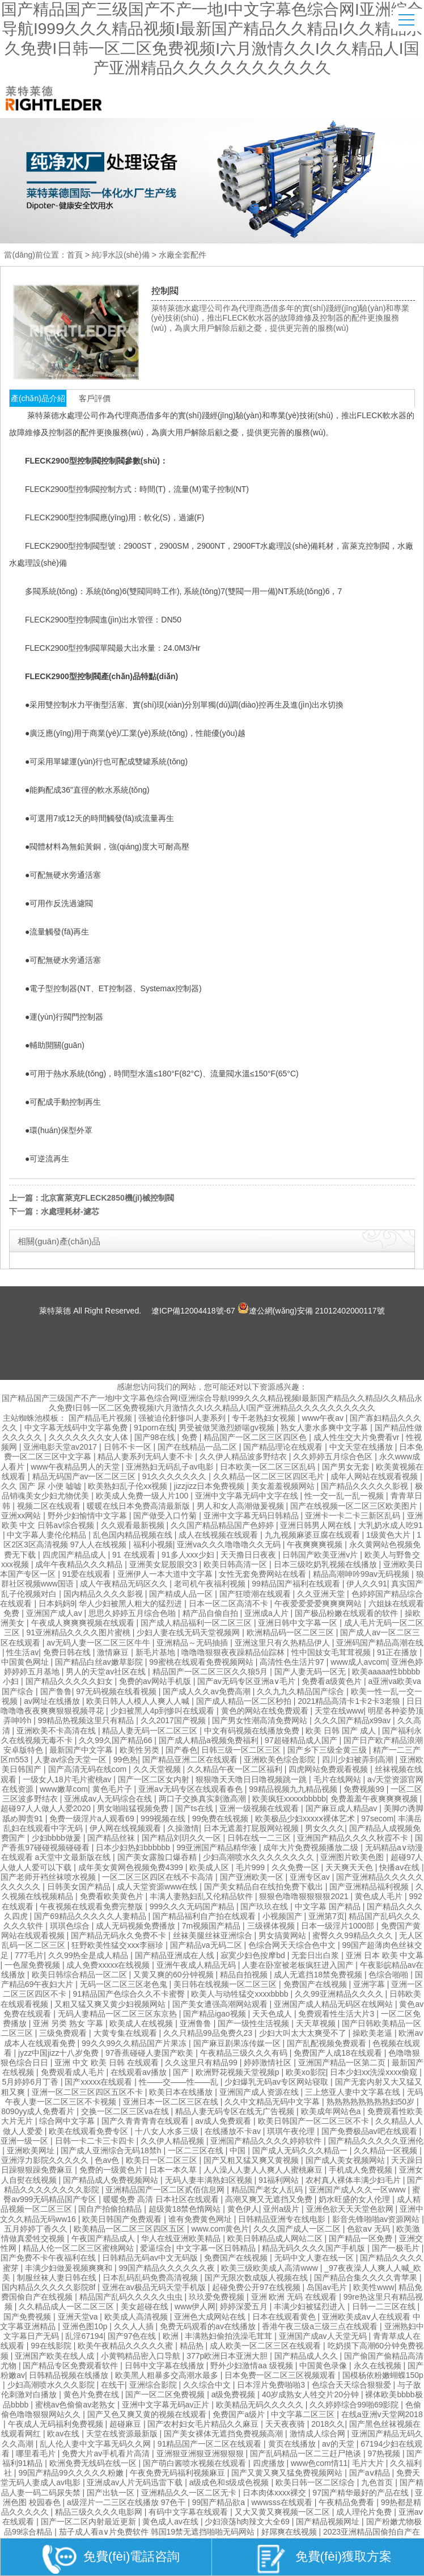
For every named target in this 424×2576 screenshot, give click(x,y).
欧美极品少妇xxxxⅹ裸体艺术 (306, 1818)
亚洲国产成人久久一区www (358, 2189)
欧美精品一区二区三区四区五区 (130, 2228)
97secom (377, 1818)
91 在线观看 (134, 1554)
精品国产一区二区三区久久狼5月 (211, 1671)
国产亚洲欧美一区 (253, 1877)
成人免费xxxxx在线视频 (109, 1964)
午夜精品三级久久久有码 (245, 2052)
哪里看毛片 (37, 2453)
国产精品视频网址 (329, 2521)
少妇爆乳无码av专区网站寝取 (277, 2081)
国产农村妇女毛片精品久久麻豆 (204, 2423)
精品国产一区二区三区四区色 (256, 1437)
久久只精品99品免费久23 (209, 2033)
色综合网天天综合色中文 (293, 1945)
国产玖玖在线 (265, 1906)
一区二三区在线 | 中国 (208, 2150)
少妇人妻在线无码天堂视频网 (189, 1632)
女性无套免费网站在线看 (263, 1574)
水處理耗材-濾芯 (70, 1211)
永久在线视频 (379, 2365)
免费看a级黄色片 (333, 1681)
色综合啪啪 (389, 1974)
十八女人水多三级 (168, 2131)
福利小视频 (153, 1544)
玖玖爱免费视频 (218, 2296)
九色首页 (378, 2482)
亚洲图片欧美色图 (353, 1857)
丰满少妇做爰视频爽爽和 (70, 2267)
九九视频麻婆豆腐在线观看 (313, 1534)
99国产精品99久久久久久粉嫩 (71, 2472)
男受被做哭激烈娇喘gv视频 (228, 1427)
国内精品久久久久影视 (104, 1593)
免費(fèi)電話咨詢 (111, 2559)
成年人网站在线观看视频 (375, 1476)
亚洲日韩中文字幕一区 (299, 1622)
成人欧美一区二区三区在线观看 (266, 2345)
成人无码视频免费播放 (136, 1925)
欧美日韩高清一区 (236, 1564)
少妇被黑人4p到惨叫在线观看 (164, 1710)
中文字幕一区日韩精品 (217, 2248)
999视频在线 (164, 1818)
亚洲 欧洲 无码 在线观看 (295, 2296)
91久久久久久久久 (175, 1476)
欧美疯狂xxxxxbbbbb (289, 1798)
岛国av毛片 (328, 2287)
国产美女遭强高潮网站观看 (221, 2004)
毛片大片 (369, 2463)
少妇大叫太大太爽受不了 (304, 2033)
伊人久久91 (366, 1583)
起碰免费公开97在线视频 (257, 2287)
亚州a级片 (282, 2208)
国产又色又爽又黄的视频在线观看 (148, 2414)
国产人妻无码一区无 (311, 1671)
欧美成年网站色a (332, 2111)
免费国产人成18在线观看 (339, 2052)
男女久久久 (325, 1828)
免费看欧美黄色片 (113, 1896)
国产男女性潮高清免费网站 (260, 1720)
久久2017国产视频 (174, 1720)
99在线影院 (52, 2345)
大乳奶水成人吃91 (390, 1525)
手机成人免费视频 (362, 2169)
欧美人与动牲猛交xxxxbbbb (240, 1993)
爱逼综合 (156, 2248)
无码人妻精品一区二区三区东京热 (118, 2013)
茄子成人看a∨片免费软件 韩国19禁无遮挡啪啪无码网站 (158, 2531)
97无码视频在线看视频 (117, 1691)
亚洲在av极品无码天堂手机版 (155, 2287)
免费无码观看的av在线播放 (209, 2326)
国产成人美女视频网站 (346, 2160)
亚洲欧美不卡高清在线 (57, 1730)
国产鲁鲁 (56, 1691)
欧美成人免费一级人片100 (143, 1495)
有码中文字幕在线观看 (189, 2511)
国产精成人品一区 (182, 1593)
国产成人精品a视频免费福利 (210, 1740)
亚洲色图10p (85, 2326)
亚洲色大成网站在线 (211, 2316)
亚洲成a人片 (267, 1613)
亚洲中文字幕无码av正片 (167, 2404)
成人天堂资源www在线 (158, 1886)
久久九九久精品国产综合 (301, 1691)
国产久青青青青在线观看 (146, 2120)
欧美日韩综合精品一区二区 (80, 1974)
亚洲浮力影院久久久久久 (46, 2160)
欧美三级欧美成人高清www (270, 2267)
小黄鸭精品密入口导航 (142, 2355)
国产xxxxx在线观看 (99, 2081)
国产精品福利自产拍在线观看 (205, 1916)
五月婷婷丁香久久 (37, 2228)
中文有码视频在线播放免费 (253, 1730)
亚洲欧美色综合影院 (280, 1759)
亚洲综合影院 (154, 2384)
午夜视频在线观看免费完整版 (92, 1906)
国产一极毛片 (397, 2248)
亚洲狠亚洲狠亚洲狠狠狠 (201, 2453)
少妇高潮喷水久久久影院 (52, 2384)
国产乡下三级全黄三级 (328, 1749)
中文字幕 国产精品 (329, 1906)
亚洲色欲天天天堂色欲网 (351, 2208)
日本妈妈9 (57, 1603)
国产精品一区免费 (362, 2238)
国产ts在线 (195, 1808)
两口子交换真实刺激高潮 (203, 1798)
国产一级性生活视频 (254, 2023)
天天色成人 (273, 2013)
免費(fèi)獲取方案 (323, 2559)
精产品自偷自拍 (211, 1613)
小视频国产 (283, 1916)
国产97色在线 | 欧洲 (144, 2336)
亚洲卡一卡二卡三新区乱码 (353, 1515)
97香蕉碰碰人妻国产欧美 (150, 2052)
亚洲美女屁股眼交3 (164, 1564)
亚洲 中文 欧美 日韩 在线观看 (107, 2062)
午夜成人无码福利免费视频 (56, 2423)
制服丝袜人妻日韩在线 (58, 2277)
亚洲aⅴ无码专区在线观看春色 (191, 1789)
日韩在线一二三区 (260, 1837)
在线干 (113, 2384)
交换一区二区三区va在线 (126, 2111)
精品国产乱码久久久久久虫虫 (132, 2296)
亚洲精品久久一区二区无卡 (190, 2492)
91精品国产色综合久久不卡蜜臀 (129, 1993)
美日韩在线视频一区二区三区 (226, 1984)
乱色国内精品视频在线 (134, 1534)
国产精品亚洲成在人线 (176, 1955)
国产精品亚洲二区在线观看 (191, 1759)
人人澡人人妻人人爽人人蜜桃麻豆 (264, 2169)
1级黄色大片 (389, 1534)
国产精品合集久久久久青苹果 (366, 2277)
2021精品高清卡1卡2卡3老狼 (350, 1701)
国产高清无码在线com (88, 1769)
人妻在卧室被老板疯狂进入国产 (298, 1964)
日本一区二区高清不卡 (229, 1603)
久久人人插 (135, 2326)
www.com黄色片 (220, 2228)
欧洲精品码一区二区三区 (291, 1632)
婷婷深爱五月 (245, 2306)
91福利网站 (279, 2179)
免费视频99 (365, 1789)
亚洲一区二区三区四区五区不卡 (88, 2092)
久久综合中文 (208, 2384)
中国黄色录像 (324, 2365)
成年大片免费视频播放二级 (312, 1847)
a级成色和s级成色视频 (230, 2482)
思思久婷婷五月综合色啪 (133, 1613)
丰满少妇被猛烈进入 (310, 2306)
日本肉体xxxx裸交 (275, 2492)
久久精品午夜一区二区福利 (236, 1769)
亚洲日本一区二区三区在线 (172, 2101)
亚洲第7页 (326, 1916)
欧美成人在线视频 (142, 2023)
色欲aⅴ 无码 (369, 2228)
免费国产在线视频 (316, 1984)
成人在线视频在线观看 (219, 1534)
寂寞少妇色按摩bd (254, 1955)
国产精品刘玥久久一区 (182, 1837)
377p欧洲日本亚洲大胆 (228, 2355)
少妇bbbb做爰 (57, 1837)
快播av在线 (400, 1867)
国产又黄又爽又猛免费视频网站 (288, 2472)
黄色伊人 (243, 2208)
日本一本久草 (174, 2169)
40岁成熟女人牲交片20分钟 (311, 2394)
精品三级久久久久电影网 (100, 2511)
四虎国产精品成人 (75, 1554)
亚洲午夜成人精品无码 (197, 1964)
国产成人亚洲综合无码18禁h (112, 2150)
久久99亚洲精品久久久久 (340, 1993)
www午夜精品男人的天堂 (76, 1466)
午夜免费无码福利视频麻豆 (178, 2472)
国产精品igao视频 (215, 2013)
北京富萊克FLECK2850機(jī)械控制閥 (107, 1197)
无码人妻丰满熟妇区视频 (210, 2179)
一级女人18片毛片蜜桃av (68, 1779)
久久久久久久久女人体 (89, 1437)
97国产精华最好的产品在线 (361, 2492)
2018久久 (328, 2423)
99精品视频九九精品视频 (294, 1789)
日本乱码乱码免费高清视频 (151, 2277)
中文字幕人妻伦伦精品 (47, 1534)
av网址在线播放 (53, 1701)
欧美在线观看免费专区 (89, 2131)
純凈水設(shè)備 (121, 254)
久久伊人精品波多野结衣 (244, 1456)
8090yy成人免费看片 (39, 2111)
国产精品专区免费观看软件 (71, 2365)
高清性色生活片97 (293, 1661)
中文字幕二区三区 (304, 2414)
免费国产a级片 (240, 2414)
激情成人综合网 (318, 2433)
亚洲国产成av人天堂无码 (324, 2336)
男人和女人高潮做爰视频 (241, 1505)
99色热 (125, 1759)
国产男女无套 (347, 1466)
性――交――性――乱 (180, 2081)
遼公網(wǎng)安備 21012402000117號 (311, 1308)
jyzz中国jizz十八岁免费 (59, 2052)
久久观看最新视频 (134, 1525)
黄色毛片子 (113, 1789)
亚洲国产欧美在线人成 (55, 2355)
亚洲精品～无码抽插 (193, 1642)
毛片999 (251, 1867)
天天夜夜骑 (286, 2423)
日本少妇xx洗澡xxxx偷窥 (374, 2072)
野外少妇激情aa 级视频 (252, 2365)
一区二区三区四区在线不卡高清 (158, 1877)
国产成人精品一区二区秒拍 (245, 1701)
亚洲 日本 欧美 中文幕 (385, 1955)
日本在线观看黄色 (285, 2316)
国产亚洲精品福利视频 (370, 1886)
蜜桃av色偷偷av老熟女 (76, 2404)
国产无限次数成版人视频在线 (257, 2277)
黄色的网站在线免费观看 (266, 1710)
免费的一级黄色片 (112, 2169)
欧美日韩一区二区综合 (316, 2482)
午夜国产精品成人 (104, 2238)
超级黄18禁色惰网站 (186, 2208)
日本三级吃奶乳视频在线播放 (326, 1564)
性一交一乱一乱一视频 (345, 1495)
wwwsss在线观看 (283, 2502)
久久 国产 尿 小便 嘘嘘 (42, 1486)
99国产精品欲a (219, 2502)
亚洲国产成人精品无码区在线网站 (334, 2004)
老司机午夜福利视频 (211, 1583)
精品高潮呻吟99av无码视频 (362, 1574)
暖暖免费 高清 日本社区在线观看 (162, 2199)
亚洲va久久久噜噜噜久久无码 (230, 1544)
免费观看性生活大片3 (337, 2013)
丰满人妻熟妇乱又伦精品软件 (202, 1896)
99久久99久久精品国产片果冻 (135, 2043)
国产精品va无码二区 (207, 1945)
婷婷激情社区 (269, 2062)
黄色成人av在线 (171, 2521)
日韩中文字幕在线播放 (165, 2365)
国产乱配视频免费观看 (327, 2043)
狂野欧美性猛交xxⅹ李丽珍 (118, 1945)
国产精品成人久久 (307, 2355)
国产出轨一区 (112, 2492)
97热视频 (384, 2453)
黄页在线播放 (293, 2443)
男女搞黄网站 (283, 1935)
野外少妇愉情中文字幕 (88, 1515)
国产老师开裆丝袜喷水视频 (49, 1877)
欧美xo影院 (306, 2072)
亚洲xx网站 (22, 1515)
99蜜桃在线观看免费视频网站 (202, 1661)
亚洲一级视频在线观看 (260, 1808)
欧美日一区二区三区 (163, 2160)
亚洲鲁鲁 (197, 2023)
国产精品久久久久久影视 (365, 1486)
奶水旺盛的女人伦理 (355, 2199)
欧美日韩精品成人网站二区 (276, 2238)
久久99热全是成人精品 (89, 1955)
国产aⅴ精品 (370, 2472)
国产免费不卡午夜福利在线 (49, 2257)
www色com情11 (319, 2463)
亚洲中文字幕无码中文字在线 (247, 1495)
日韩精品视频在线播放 (70, 2375)
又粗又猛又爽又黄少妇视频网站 (111, 2004)
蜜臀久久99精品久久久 (353, 1935)
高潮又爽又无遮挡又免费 (270, 2199)
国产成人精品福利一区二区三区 (197, 1622)
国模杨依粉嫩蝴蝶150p (382, 2375)
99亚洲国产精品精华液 (217, 1847)
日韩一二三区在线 (385, 2306)
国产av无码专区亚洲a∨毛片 (247, 1681)
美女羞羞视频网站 (284, 1486)
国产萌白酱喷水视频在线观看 (195, 2463)
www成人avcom (358, 1661)
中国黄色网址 (26, 1661)
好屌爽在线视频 (290, 2531)
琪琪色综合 (71, 1925)
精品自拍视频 (245, 1974)
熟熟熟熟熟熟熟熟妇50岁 (372, 2101)
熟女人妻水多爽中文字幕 (325, 1427)
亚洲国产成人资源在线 (260, 2092)
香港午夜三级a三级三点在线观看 (321, 2326)
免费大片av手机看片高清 (107, 2453)
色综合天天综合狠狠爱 (352, 2384)
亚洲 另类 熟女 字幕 (69, 2023)
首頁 (75, 254)
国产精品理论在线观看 (284, 1446)
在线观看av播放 (140, 2072)
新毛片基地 (156, 1652)
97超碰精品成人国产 (302, 1740)
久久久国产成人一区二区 (298, 2228)
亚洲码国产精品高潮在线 (379, 1642)
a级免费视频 (234, 2394)
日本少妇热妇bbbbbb (134, 1847)
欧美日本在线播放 (182, 2092)
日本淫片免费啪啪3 (272, 2384)
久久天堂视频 (158, 1769)
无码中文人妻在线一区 (315, 2257)
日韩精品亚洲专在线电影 (283, 2219)
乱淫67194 (84, 2336)
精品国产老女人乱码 (268, 2189)
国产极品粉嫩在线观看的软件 (347, 1613)
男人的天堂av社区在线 (107, 1671)
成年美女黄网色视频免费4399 (131, 1867)
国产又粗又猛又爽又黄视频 (252, 2160)
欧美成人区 (210, 1867)
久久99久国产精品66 (116, 1740)
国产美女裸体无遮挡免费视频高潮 (224, 2433)
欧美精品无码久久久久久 (261, 2404)
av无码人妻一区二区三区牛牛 (99, 1642)
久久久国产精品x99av (353, 1720)
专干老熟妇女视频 (265, 1417)
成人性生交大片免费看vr (357, 1437)
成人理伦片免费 (365, 2511)
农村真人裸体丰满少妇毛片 (354, 2179)
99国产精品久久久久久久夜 (167, 2267)
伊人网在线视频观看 (126, 1828)
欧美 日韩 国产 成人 (342, 1730)
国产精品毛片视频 (101, 1417)
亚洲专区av (311, 1877)
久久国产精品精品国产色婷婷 (223, 1525)
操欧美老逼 (374, 2033)
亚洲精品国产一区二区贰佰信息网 (166, 2189)
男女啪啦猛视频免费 (134, 1808)
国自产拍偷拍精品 (111, 2208)
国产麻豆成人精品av (343, 1808)
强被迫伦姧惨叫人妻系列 (183, 1417)
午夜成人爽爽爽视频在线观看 (84, 1622)
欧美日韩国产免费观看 (123, 2219)
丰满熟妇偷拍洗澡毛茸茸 (229, 2336)
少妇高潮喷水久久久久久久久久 (259, 1857)
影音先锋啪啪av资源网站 (377, 2219)
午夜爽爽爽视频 (316, 1544)
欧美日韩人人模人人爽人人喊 (139, 1701)
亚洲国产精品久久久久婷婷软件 (267, 2140)
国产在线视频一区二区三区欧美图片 (354, 1505)
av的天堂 (339, 2443)
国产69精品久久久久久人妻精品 (91, 1916)
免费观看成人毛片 (74, 2072)
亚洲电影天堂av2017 (61, 1446)
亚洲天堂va (79, 2316)
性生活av (22, 1652)
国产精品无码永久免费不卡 (119, 1935)
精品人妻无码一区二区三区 (151, 1730)
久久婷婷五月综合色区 (334, 1456)
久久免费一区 (296, 1867)
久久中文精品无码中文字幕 (273, 2101)
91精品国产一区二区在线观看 (211, 2443)
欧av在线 (64, 2433)
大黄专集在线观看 (126, 2033)
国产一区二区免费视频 (166, 2394)
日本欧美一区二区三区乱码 (268, 1466)
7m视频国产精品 (212, 1925)
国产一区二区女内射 (155, 1779)
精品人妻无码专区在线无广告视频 (235, 2111)
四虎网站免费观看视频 (329, 1769)
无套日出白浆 (316, 1955)
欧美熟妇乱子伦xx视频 (128, 1486)
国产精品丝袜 (112, 1837)
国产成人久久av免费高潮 (208, 1691)
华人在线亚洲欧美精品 (182, 2238)
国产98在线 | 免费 (167, 1437)
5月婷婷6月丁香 (31, 2081)
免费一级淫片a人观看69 (92, 1818)
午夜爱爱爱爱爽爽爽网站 (319, 1603)
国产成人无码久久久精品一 (301, 2150)
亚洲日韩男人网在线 (317, 1525)
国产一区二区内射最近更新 (89, 2521)
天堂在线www (339, 1710)
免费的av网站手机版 (156, 1681)
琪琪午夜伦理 (292, 2131)
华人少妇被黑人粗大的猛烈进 (131, 1603)
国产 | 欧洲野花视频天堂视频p (227, 2072)
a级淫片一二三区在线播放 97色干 (127, 2502)
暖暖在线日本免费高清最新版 (139, 1505)
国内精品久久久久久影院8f (50, 2287)
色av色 (108, 2160)
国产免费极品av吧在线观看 (370, 2131)
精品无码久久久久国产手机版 (314, 2248)
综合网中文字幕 (68, 2120)
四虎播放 (270, 2463)
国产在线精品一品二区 (198, 1446)
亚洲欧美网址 (32, 2150)
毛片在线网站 (338, 1779)
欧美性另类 (141, 1749)
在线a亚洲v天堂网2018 (382, 2414)
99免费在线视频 (221, 1818)
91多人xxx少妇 (189, 1554)
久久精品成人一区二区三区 (67, 2306)
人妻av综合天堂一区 (72, 1759)
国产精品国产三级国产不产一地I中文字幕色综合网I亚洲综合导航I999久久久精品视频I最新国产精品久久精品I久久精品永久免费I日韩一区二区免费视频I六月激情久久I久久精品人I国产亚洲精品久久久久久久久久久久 (212, 1403)
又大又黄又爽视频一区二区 (283, 2511)
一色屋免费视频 (33, 1964)
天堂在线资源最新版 (123, 2433)
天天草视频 (317, 2023)
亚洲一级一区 (25, 2140)
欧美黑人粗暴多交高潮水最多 (168, 2375)
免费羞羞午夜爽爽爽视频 (375, 1798)
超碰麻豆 (126, 2423)
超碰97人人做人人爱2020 (47, 1808)
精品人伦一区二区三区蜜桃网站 (79, 2248)
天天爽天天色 (350, 1867)
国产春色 (181, 1749)
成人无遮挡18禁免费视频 (319, 1974)
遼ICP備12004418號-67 (193, 1310)
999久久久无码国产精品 (193, 1906)
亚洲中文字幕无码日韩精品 (252, 1515)
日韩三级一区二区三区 (242, 1749)
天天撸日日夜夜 (249, 1554)
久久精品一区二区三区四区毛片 (270, 1476)
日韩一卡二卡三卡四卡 (96, 2140)
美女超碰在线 (146, 2306)
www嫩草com (64, 1789)
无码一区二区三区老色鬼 (124, 1984)
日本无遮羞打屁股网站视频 (252, 1828)
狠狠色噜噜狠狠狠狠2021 (304, 1896)
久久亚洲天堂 (322, 1593)
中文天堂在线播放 (362, 1446)
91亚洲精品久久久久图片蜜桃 (79, 1632)
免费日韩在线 (68, 1652)
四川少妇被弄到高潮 (359, 1759)
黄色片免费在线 (92, 2394)
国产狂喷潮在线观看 (256, 1593)
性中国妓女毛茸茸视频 (332, 1652)
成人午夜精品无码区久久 (124, 1583)
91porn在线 (154, 1427)
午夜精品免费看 (347, 2502)
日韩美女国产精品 (80, 1886)
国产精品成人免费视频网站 (111, 2179)
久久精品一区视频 (386, 2150)
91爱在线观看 (87, 1574)
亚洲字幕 (370, 1984)
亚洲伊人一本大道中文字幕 (166, 1574)
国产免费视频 (28, 2316)
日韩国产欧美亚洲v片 (321, 1554)
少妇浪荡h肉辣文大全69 (248, 2521)
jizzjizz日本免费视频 (210, 1486)
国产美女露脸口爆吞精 (158, 1857)
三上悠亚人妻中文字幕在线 (353, 2092)
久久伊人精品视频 (173, 2140)
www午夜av (324, 1417)
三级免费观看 (64, 2033)
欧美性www (373, 2287)
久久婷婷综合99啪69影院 (355, 2404)
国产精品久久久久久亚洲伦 (375, 2140)
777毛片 (29, 1955)
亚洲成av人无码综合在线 (109, 1798)
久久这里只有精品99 (202, 2062)
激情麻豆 (114, 1652)
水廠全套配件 (182, 254)
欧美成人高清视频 (137, 2316)
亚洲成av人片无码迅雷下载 (136, 2482)
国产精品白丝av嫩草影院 (100, 1661)
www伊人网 (195, 2306)
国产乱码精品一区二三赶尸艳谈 (306, 2453)
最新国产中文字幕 (82, 1749)
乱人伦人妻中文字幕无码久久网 (96, 2443)
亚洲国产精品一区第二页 (343, 2062)
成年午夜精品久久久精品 (80, 1564)
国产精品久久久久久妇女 (70, 1681)
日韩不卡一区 (129, 1446)
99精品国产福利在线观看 (297, 1583)
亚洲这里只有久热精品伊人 (283, 1642)
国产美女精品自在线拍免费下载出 (264, 1886)
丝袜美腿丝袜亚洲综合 (214, 1935)
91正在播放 (398, 1652)
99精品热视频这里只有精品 (87, 1720)
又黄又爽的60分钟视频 (174, 1974)
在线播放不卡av (234, 2131)
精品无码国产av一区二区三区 (85, 1476)
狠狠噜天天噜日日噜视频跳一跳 (252, 1779)
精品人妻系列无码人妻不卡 (146, 1456)
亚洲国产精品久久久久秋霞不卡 (353, 1837)
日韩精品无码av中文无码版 (151, 2257)
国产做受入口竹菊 (166, 1515)
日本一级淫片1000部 (338, 1925)
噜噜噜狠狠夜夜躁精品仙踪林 (234, 1652)
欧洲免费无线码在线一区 (94, 2463)
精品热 (193, 2345)
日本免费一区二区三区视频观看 (281, 2375)
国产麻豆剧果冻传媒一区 (238, 2043)
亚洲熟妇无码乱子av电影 (171, 1466)
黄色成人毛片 (380, 1896)
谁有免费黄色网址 (201, 2219)
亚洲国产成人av (55, 1613)
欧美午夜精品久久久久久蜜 (126, 2345)
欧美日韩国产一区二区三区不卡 (314, 2120)
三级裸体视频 (272, 1925)
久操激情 (183, 1828)
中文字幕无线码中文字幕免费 (77, 1427)
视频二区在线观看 (50, 1505)
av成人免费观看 (224, 2120)
